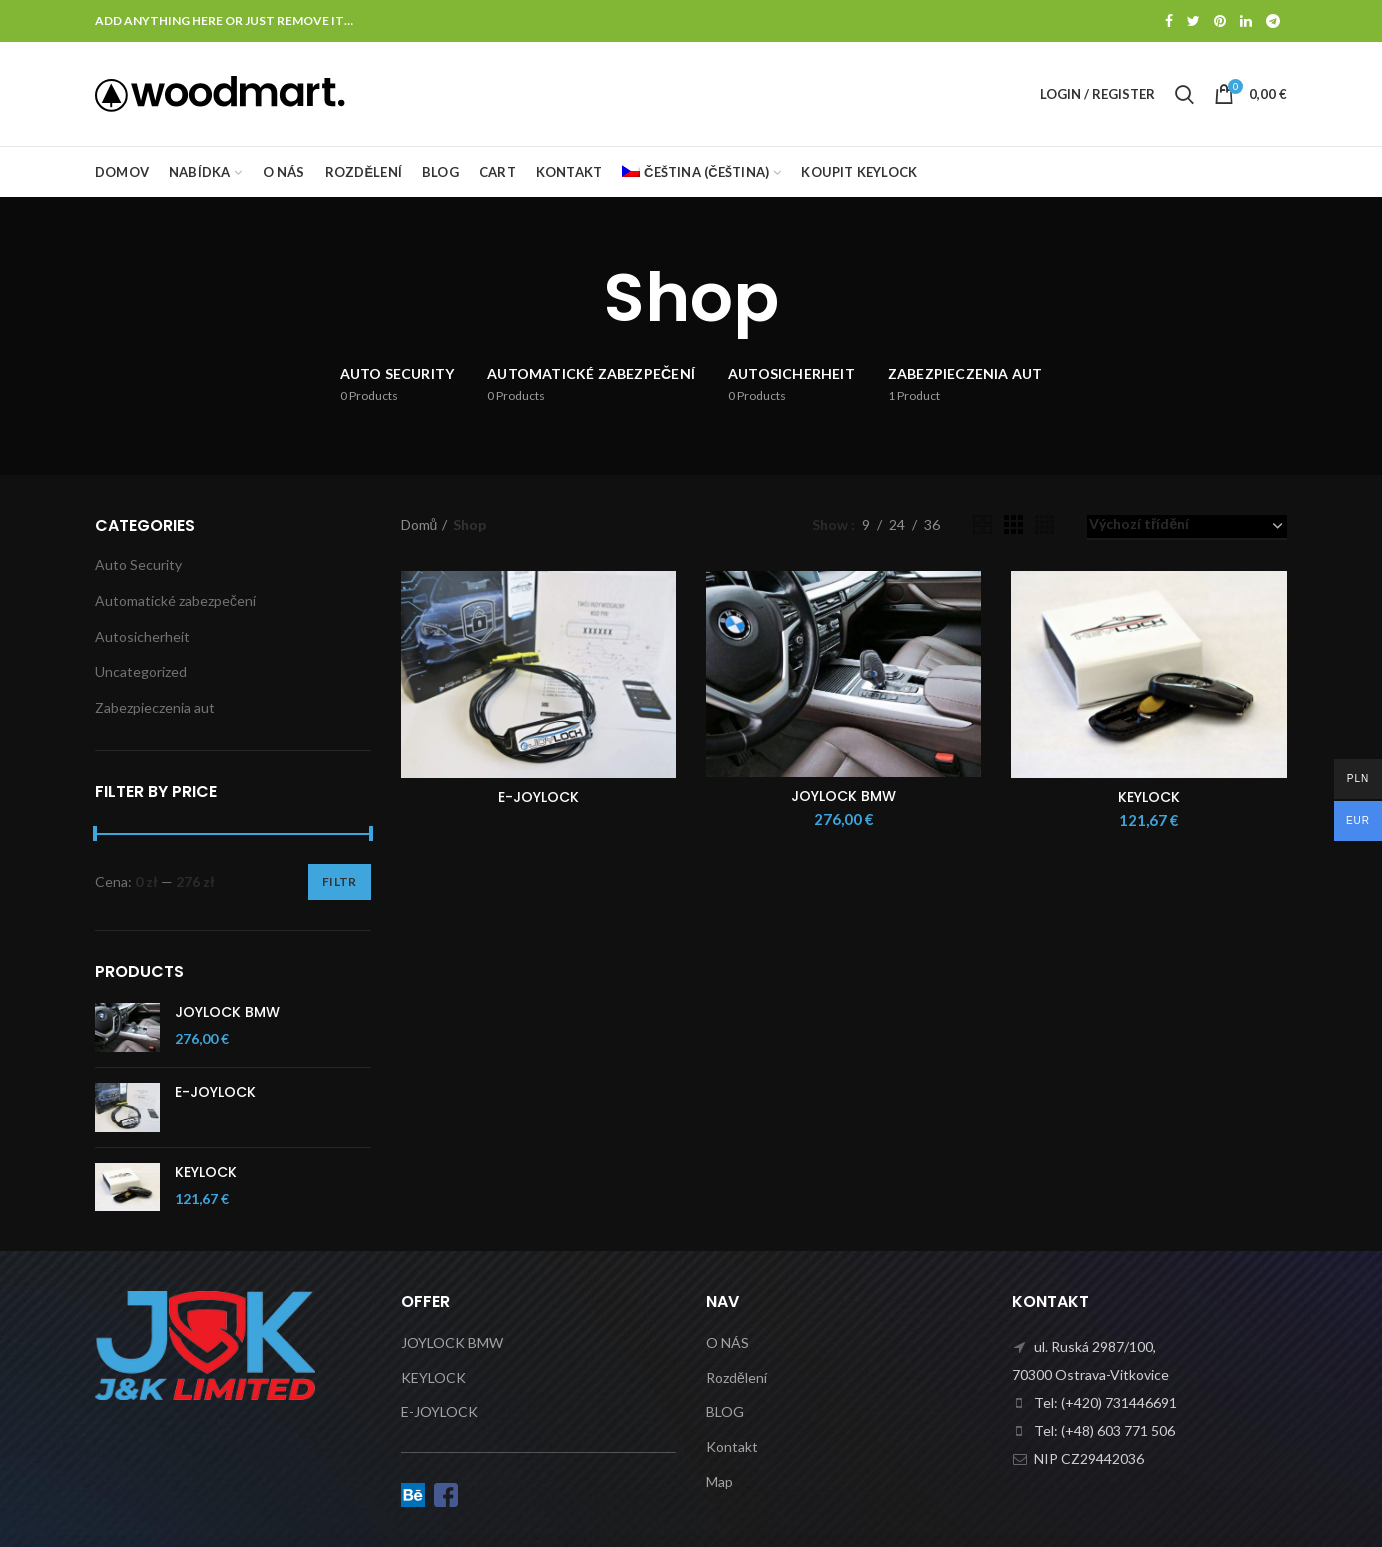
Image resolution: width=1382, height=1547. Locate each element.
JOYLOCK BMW (843, 796)
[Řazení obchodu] (1187, 527)
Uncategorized (141, 671)
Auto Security (138, 564)
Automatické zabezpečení (175, 600)
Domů (419, 524)
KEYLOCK (1149, 797)
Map (719, 1481)
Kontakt (732, 1446)
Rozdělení (736, 1377)
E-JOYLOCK (538, 797)
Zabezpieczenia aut (155, 707)
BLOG (725, 1411)
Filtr (339, 881)
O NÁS (727, 1342)
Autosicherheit (142, 636)
